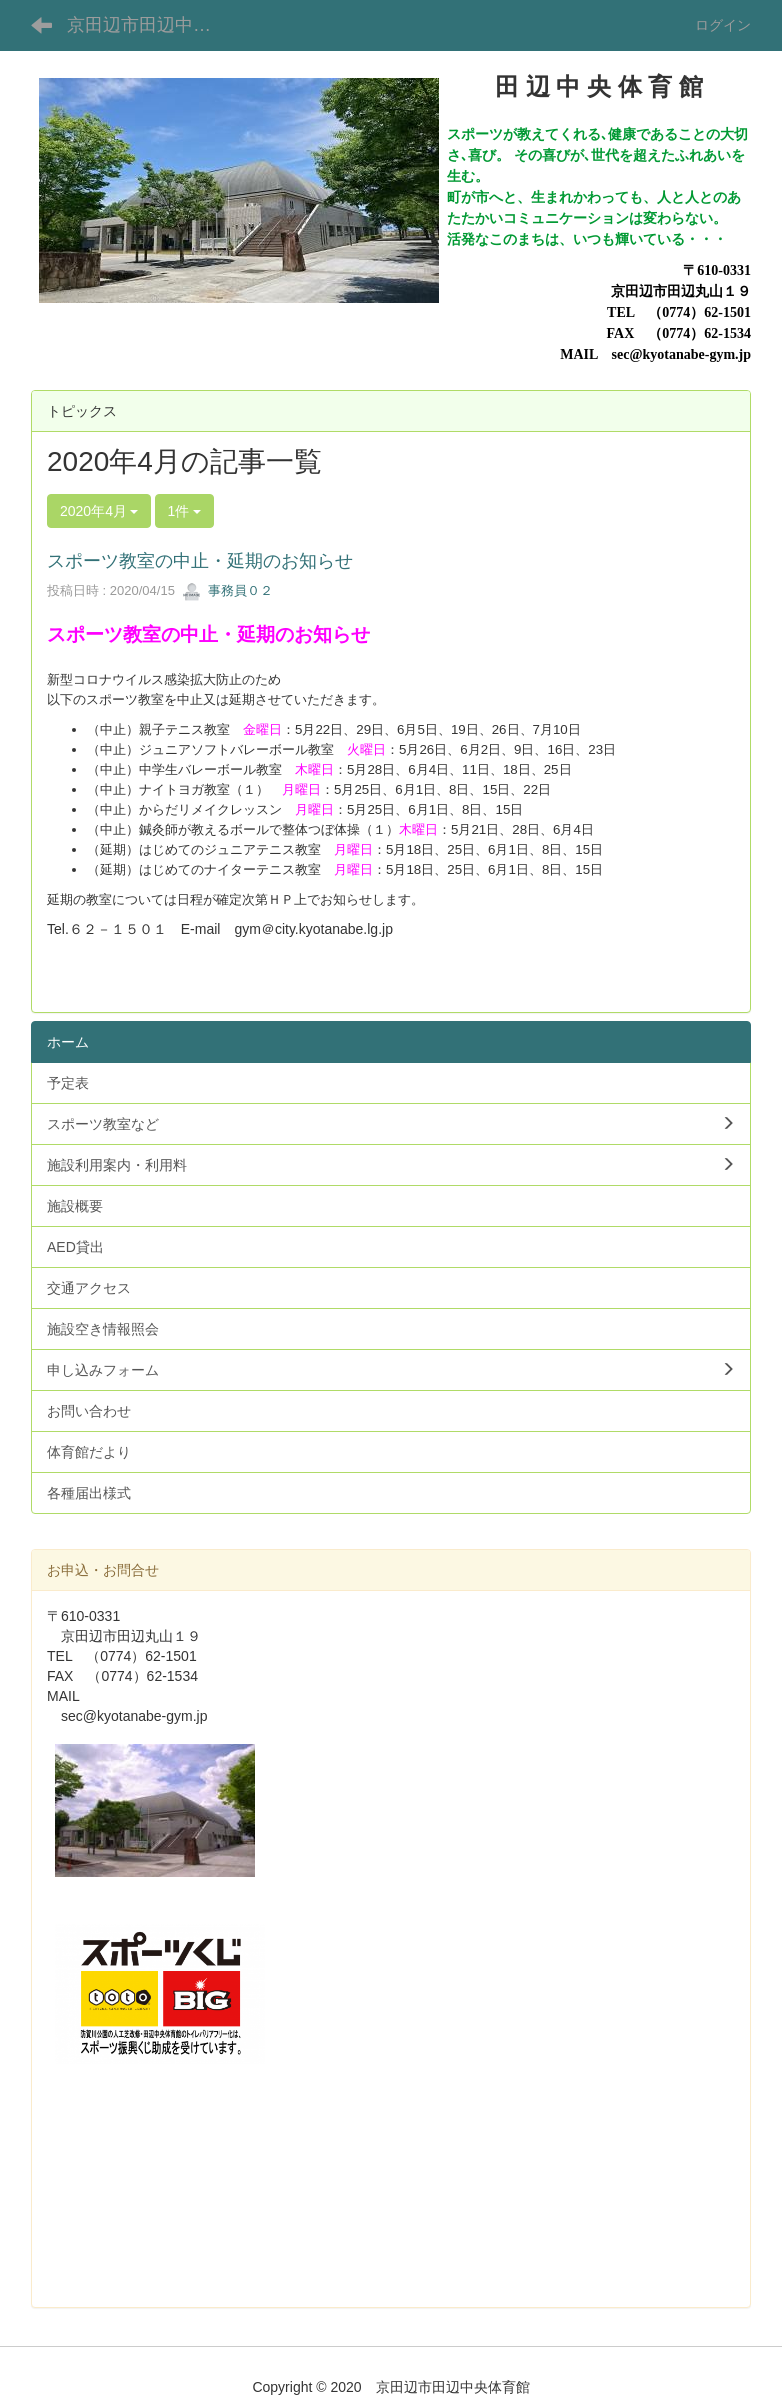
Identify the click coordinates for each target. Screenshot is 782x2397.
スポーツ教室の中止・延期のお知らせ (200, 561)
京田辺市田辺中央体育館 (151, 25)
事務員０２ (227, 590)
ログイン (723, 25)
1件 (185, 511)
